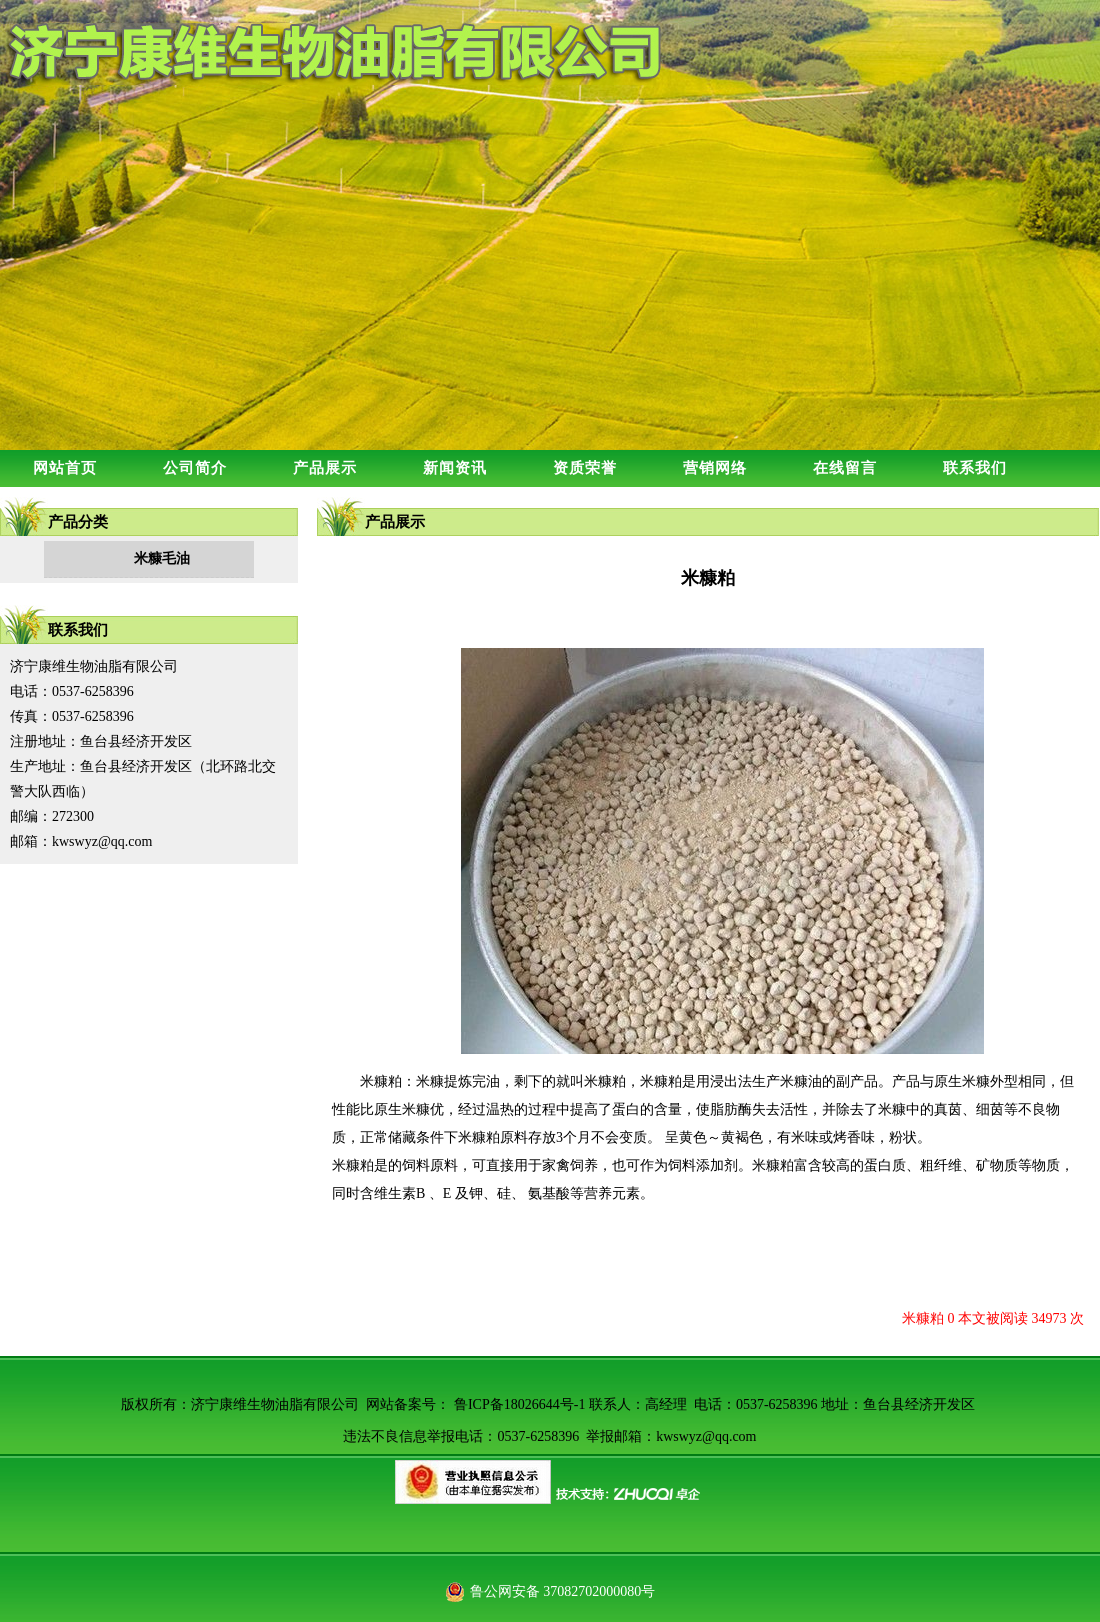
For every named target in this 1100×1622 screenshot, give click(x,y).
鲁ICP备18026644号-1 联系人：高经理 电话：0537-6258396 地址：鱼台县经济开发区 (714, 1404)
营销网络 (715, 468)
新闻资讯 (455, 468)
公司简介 (195, 468)
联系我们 (975, 468)
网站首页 (65, 468)
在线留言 (845, 468)
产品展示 (325, 468)
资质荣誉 (585, 468)
